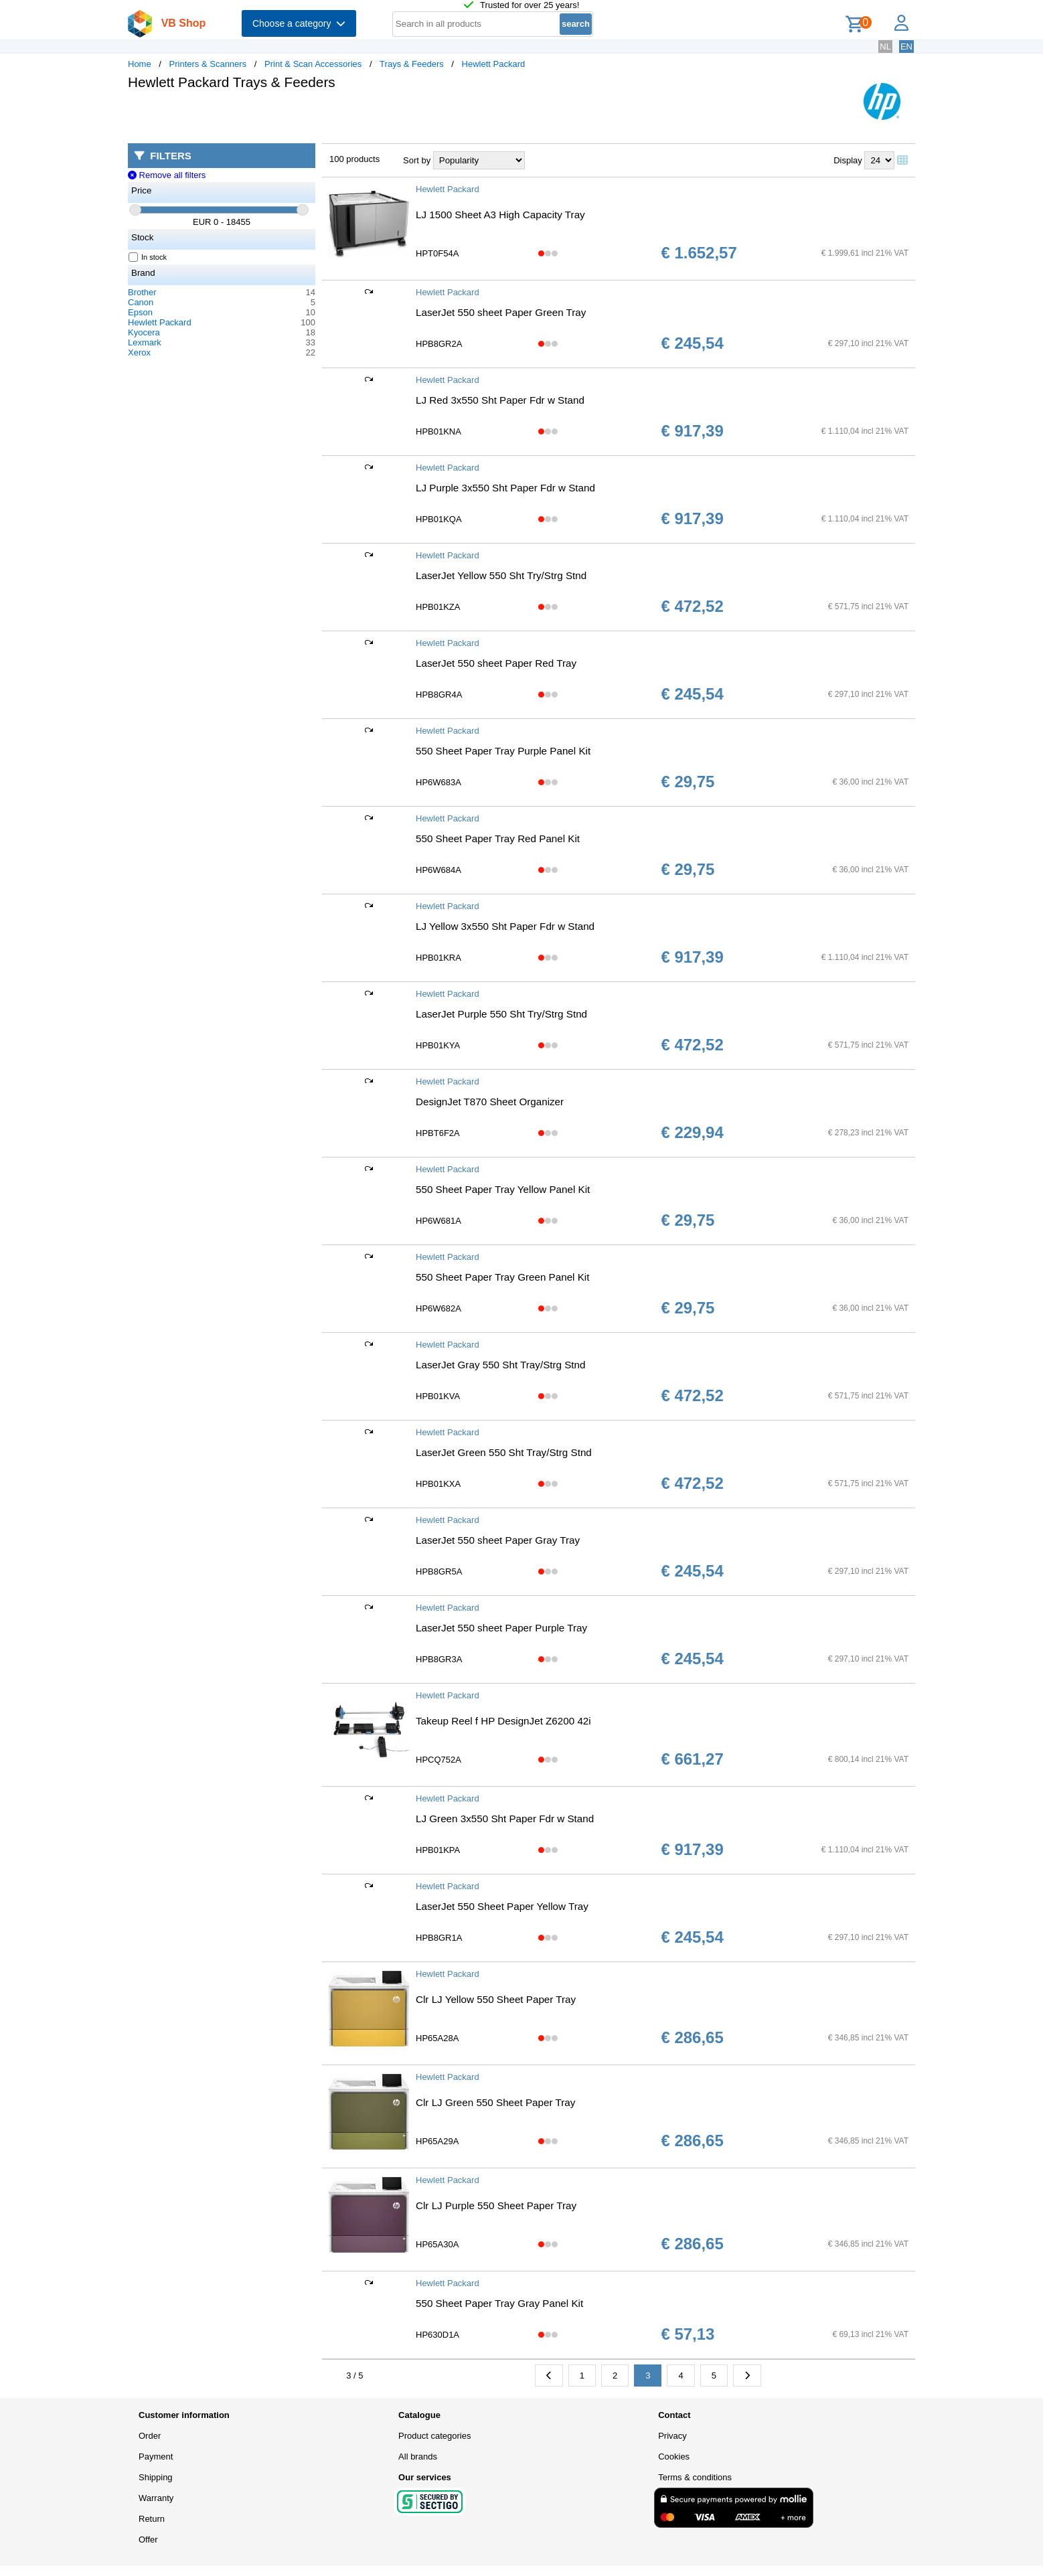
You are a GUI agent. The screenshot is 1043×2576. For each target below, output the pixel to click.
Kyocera (144, 332)
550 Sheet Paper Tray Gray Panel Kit (499, 2303)
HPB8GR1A (439, 1938)
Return (152, 2519)
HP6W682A (438, 1308)
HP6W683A (438, 782)
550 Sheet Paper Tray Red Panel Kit (498, 838)
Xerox (139, 352)
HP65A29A (437, 2141)
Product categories (434, 2436)
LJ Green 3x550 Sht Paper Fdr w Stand (505, 1818)
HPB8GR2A (439, 344)
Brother (142, 292)
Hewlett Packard (494, 64)
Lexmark (144, 342)
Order (150, 2436)
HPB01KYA (438, 1045)
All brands (417, 2456)
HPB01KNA (438, 431)
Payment (156, 2456)
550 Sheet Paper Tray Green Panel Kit (502, 1277)
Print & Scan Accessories (313, 64)
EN (906, 47)
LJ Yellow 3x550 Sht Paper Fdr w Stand (505, 926)
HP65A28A (437, 2038)
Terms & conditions (695, 2477)
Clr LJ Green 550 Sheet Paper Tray (495, 2102)
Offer (148, 2539)
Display (847, 160)
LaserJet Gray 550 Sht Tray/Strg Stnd (501, 1364)
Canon (140, 302)
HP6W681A (438, 1221)
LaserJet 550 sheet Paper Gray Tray (498, 1540)
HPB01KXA (438, 1484)
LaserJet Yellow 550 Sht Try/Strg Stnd (501, 575)
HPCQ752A (438, 1760)
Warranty (156, 2498)
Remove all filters (167, 175)
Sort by (416, 160)
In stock (148, 257)
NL (885, 47)
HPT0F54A (437, 253)
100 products (354, 159)
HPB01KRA (438, 958)
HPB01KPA (438, 1850)
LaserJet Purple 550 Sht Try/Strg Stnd (501, 1014)
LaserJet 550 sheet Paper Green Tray (501, 312)
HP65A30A (437, 2244)
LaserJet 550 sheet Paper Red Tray (496, 663)
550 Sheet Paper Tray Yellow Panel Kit (503, 1189)
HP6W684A (438, 870)
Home (139, 64)
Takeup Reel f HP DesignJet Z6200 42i (503, 1720)
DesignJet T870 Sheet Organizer (490, 1101)
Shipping (156, 2477)
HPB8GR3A (439, 1659)
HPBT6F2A (438, 1133)
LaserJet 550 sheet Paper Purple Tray (501, 1627)
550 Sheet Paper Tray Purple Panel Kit (503, 750)
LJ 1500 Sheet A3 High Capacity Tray (500, 214)
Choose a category (298, 23)
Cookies (674, 2456)
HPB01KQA (439, 519)
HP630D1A (437, 2335)
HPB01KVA (438, 1396)
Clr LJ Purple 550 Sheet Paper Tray (496, 2205)
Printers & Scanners (208, 64)
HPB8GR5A (439, 1571)
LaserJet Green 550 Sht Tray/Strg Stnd (504, 1452)
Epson (140, 312)
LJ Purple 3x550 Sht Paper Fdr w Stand (505, 487)
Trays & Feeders (412, 64)
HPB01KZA (438, 607)
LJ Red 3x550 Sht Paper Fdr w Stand (500, 400)
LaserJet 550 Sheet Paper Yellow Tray (502, 1906)
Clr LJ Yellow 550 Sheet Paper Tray (496, 1999)
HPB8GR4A (439, 695)
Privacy (672, 2436)
